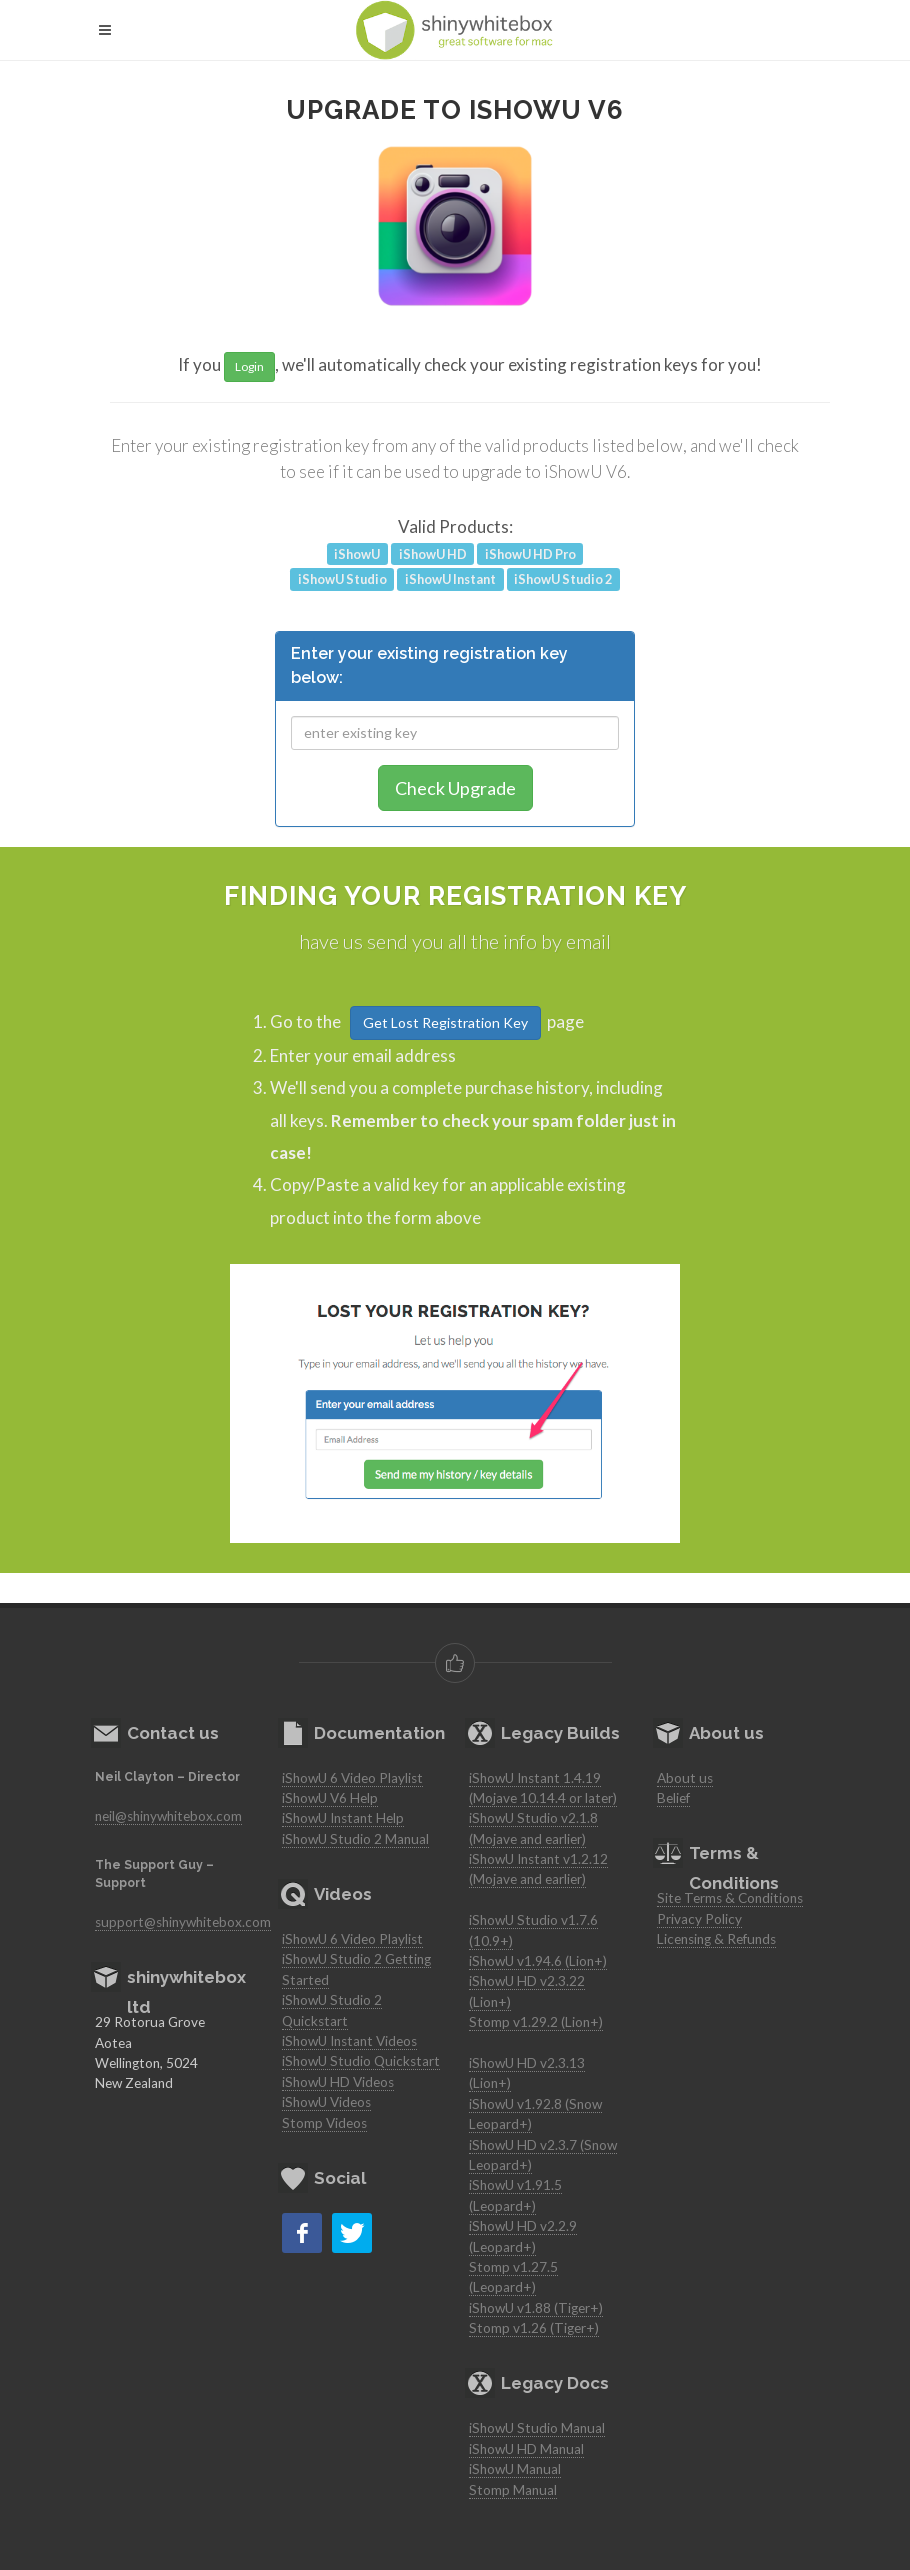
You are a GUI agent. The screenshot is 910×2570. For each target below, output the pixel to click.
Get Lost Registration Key (445, 1022)
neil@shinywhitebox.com (168, 1816)
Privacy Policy (699, 1919)
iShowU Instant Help (343, 1818)
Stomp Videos (324, 2123)
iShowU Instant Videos (349, 2041)
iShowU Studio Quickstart (361, 2061)
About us (685, 1778)
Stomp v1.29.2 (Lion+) (536, 2022)
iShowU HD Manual (526, 2449)
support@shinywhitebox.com (183, 1922)
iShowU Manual (515, 2469)
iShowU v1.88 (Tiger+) (536, 2308)
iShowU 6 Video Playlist (352, 1778)
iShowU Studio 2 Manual (355, 1839)
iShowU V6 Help (330, 1798)
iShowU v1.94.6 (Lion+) (538, 1961)
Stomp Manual (513, 2490)
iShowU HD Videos (338, 2082)
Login (249, 366)
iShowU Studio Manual (537, 2428)
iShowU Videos (326, 2102)
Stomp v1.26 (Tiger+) (534, 2328)
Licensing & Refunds (716, 1939)
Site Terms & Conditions (730, 1898)
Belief (673, 1798)
